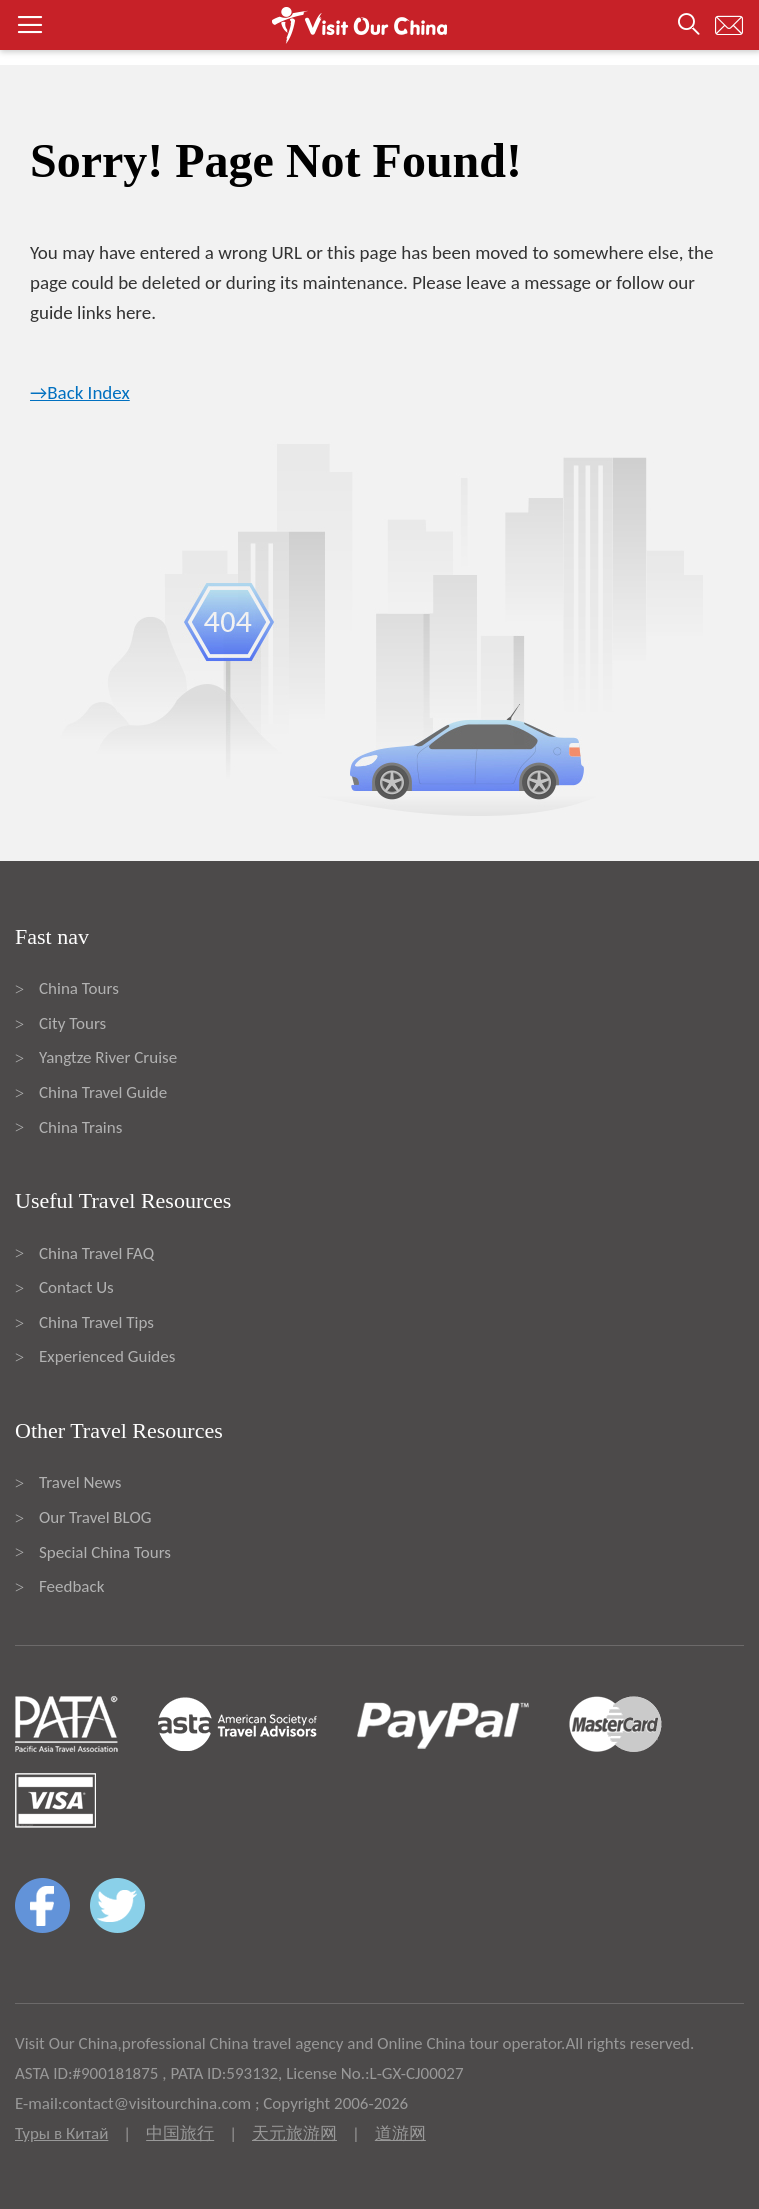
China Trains (80, 1127)
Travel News (80, 1482)
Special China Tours (105, 1552)
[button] (379, 25)
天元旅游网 (294, 2133)
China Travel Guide (103, 1092)
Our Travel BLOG (95, 1517)
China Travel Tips (96, 1322)
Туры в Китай (61, 2133)
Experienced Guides (107, 1356)
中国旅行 (180, 2133)
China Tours (79, 988)
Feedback (71, 1586)
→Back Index (80, 392)
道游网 (400, 2133)
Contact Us (76, 1287)
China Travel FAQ (96, 1253)
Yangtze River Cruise (108, 1057)
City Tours (72, 1023)
